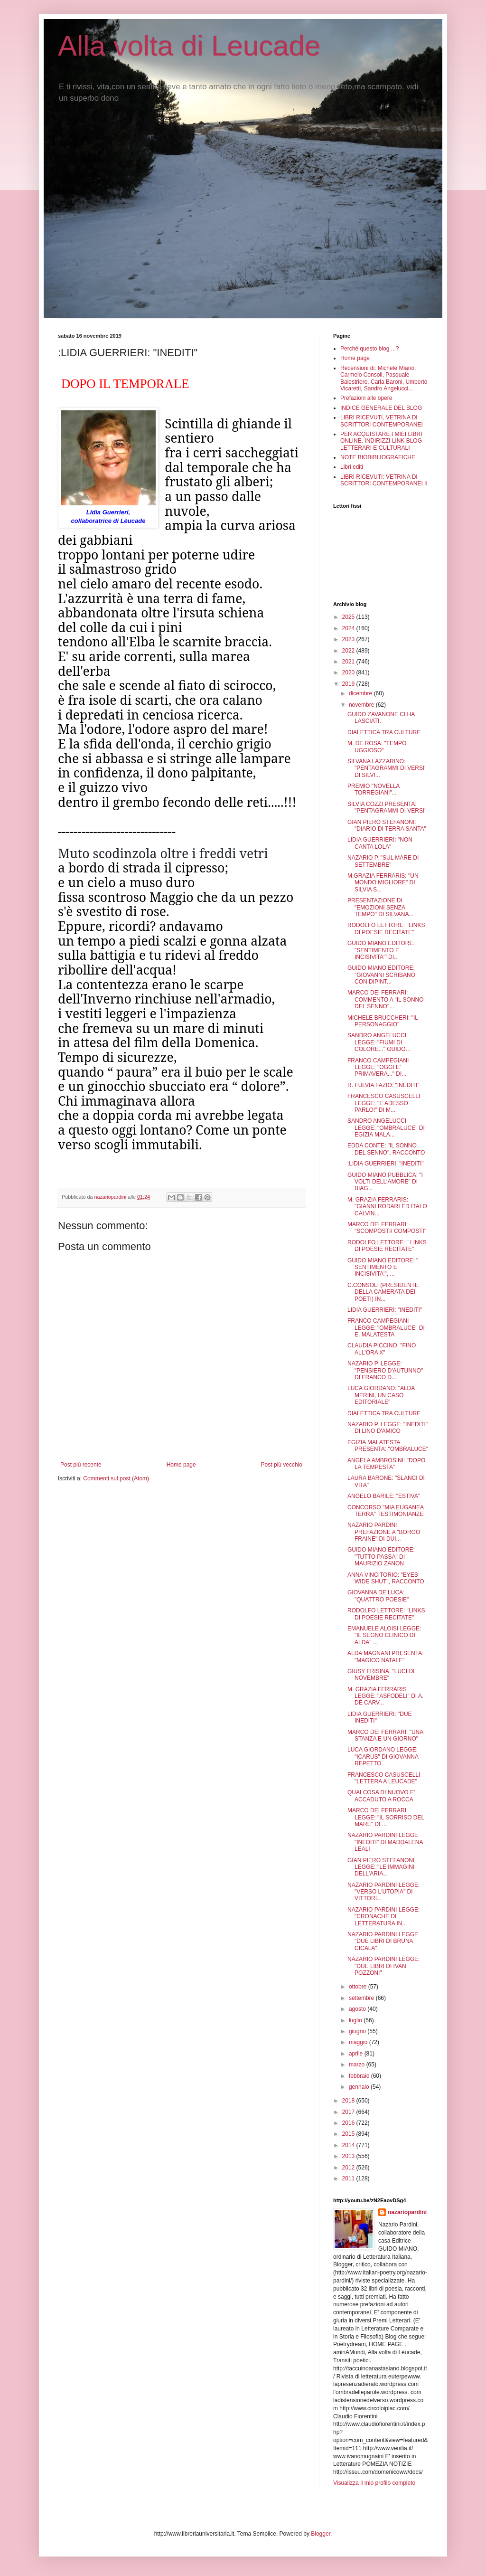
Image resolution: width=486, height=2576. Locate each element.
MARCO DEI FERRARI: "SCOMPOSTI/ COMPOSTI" (386, 1227)
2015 (349, 2134)
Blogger (320, 2533)
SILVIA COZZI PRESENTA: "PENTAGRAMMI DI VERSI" (387, 807)
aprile (356, 2053)
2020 (349, 672)
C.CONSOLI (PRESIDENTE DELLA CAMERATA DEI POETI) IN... (383, 1292)
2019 (349, 684)
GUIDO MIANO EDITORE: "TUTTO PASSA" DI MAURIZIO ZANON (381, 1556)
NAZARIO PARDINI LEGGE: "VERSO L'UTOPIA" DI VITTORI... (383, 1892)
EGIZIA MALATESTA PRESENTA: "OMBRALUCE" (387, 1445)
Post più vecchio (281, 1464)
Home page (181, 1464)
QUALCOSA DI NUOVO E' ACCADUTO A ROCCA (381, 1795)
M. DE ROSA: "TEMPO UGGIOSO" (376, 746)
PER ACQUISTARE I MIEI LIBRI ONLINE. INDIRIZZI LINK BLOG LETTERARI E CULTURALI (381, 441)
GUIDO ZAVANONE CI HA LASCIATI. (381, 717)
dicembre (361, 693)
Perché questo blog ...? (369, 348)
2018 (349, 2100)
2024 (349, 628)
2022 (349, 650)
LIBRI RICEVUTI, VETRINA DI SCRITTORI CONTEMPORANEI (381, 420)
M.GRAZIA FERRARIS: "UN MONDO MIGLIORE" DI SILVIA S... (383, 882)
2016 (349, 2123)
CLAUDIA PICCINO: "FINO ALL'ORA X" (381, 1348)
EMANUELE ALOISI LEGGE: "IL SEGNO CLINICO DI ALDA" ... (384, 1635)
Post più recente (81, 1464)
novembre (362, 704)
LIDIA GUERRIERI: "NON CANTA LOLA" (379, 843)
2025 (349, 617)
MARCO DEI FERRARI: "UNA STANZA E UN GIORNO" (385, 1735)
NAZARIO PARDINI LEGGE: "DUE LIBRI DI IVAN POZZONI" (383, 1966)
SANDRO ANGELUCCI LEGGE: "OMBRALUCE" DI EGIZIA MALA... (386, 1128)
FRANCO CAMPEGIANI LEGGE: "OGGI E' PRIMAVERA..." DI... (378, 1067)
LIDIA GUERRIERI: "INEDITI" (384, 1310)
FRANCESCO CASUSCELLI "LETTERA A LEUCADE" (383, 1778)
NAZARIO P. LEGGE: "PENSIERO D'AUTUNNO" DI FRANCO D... (385, 1370)
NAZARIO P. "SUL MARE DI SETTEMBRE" (383, 861)
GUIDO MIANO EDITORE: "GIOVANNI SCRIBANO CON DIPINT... (381, 975)
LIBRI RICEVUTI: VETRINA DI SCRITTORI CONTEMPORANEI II (384, 480)
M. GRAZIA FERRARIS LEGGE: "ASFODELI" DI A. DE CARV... (385, 1696)
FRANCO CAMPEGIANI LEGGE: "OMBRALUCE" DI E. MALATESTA (386, 1327)
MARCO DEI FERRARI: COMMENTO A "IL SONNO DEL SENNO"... (385, 999)
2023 (349, 639)
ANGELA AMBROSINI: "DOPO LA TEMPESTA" (386, 1463)
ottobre (358, 1986)
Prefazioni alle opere (366, 398)
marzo (357, 2064)
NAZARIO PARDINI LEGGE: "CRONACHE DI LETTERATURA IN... (383, 1916)
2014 (349, 2145)
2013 (349, 2156)
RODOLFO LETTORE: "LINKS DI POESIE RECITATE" (386, 928)
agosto (358, 2009)
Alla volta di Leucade (189, 46)
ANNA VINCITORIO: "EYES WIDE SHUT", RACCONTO (385, 1578)
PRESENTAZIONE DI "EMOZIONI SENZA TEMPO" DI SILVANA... (380, 907)
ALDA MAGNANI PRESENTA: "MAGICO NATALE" (385, 1656)
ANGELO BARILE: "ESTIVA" (383, 1496)
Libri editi (351, 467)
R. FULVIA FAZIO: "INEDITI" (383, 1085)
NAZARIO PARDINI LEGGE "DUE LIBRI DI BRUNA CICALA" (382, 1941)
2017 (349, 2112)
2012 (349, 2167)
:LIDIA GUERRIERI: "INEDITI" (385, 1163)
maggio (359, 2042)
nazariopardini (407, 2212)
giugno (358, 2031)
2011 (349, 2178)
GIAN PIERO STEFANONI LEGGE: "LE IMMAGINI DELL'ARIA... (380, 1867)
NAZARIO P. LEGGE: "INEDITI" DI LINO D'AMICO (387, 1427)
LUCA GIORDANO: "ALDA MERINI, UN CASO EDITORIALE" (381, 1395)
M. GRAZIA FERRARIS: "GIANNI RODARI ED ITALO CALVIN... (387, 1206)
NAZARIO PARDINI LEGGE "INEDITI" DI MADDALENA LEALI (385, 1842)
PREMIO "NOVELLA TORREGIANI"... (373, 789)
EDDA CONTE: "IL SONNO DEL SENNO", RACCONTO (386, 1148)
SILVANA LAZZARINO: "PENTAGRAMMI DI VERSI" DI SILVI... (387, 768)
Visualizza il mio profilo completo (374, 2483)
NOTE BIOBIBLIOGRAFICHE (377, 457)
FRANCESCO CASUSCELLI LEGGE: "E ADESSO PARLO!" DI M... (383, 1103)
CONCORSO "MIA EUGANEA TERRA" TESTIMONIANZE (385, 1510)
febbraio (360, 2076)
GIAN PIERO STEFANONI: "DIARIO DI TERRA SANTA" (386, 825)
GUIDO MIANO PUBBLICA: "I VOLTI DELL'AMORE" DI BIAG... (385, 1182)
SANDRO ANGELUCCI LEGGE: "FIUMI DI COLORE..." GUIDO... (379, 1042)
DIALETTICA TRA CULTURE (384, 732)
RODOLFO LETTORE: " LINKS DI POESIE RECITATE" (387, 1245)
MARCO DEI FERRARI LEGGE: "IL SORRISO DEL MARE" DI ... (385, 1817)
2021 (349, 661)
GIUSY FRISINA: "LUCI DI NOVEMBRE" (380, 1674)
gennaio (360, 2087)
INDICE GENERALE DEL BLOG (381, 408)
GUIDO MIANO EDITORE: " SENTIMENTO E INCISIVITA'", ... (382, 1267)
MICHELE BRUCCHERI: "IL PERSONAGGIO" (382, 1021)
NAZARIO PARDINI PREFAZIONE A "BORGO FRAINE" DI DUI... (383, 1532)
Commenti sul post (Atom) (116, 1478)
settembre (362, 1998)
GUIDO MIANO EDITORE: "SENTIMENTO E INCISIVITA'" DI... (381, 950)
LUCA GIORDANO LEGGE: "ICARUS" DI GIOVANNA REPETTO (382, 1756)
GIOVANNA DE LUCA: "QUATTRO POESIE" (378, 1595)
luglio (356, 2020)
